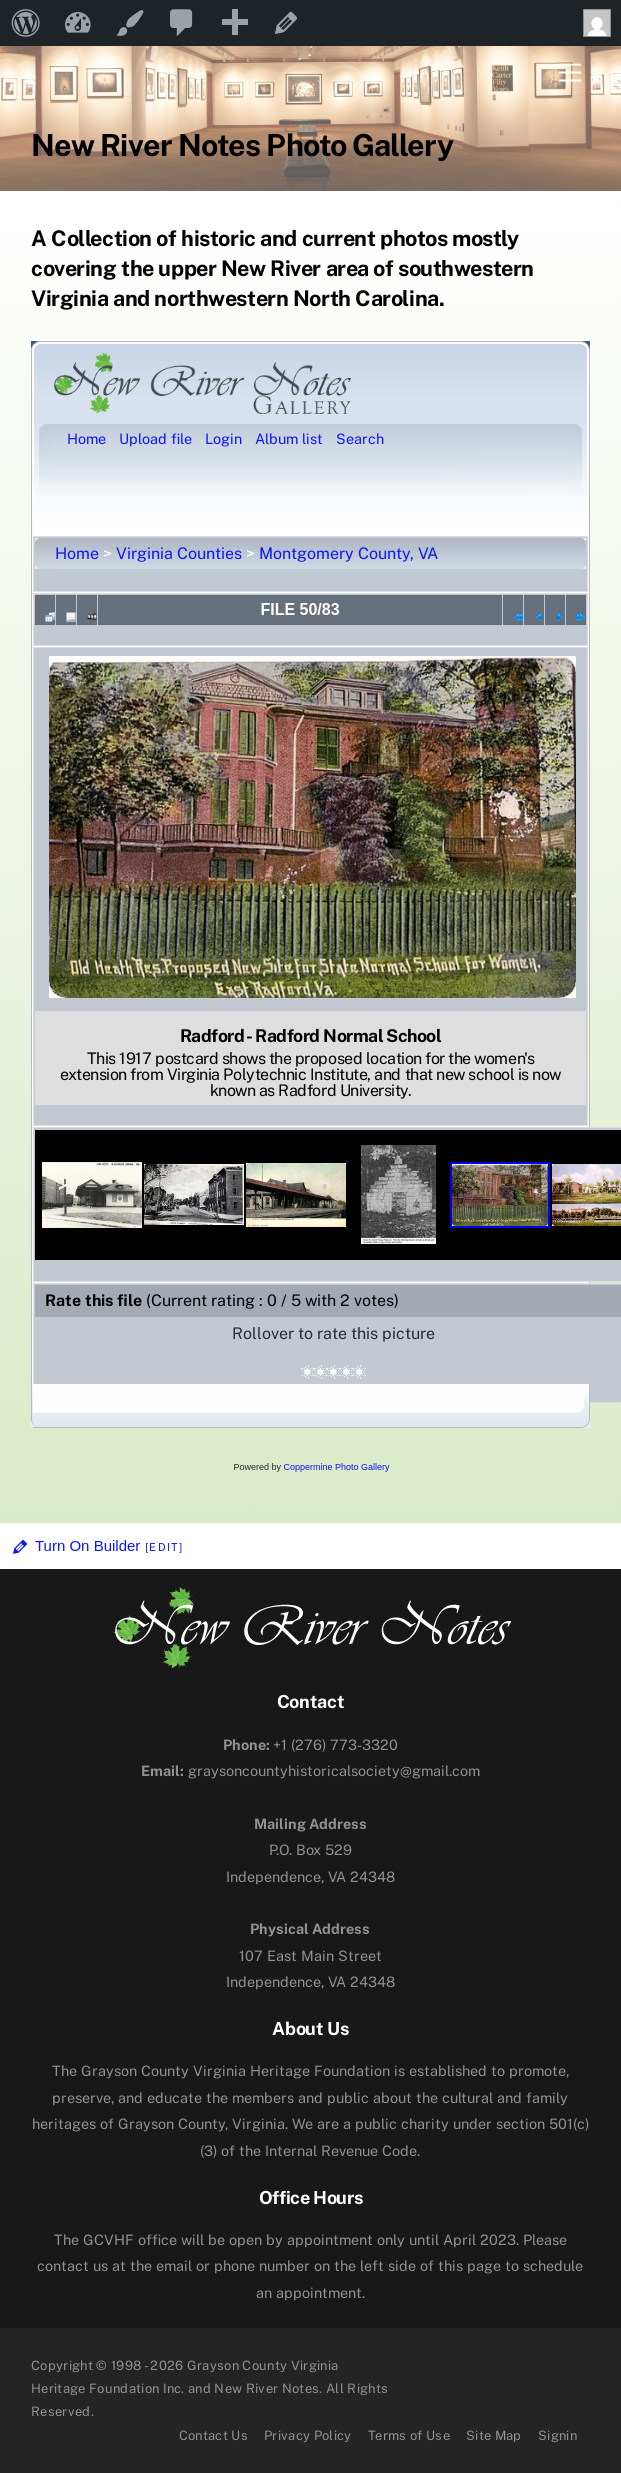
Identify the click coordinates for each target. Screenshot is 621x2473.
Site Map (494, 2435)
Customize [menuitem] (130, 23)
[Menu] (570, 73)
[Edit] (164, 1547)
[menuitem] (26, 23)
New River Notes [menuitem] (78, 23)
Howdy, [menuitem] (602, 23)
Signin (557, 2435)
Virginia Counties (179, 553)
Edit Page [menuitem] (286, 23)
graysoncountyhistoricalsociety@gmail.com (310, 1770)
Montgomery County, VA (348, 553)
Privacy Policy (308, 2435)
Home (77, 553)
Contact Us (213, 2435)
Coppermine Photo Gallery (336, 1467)
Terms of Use (409, 2435)
